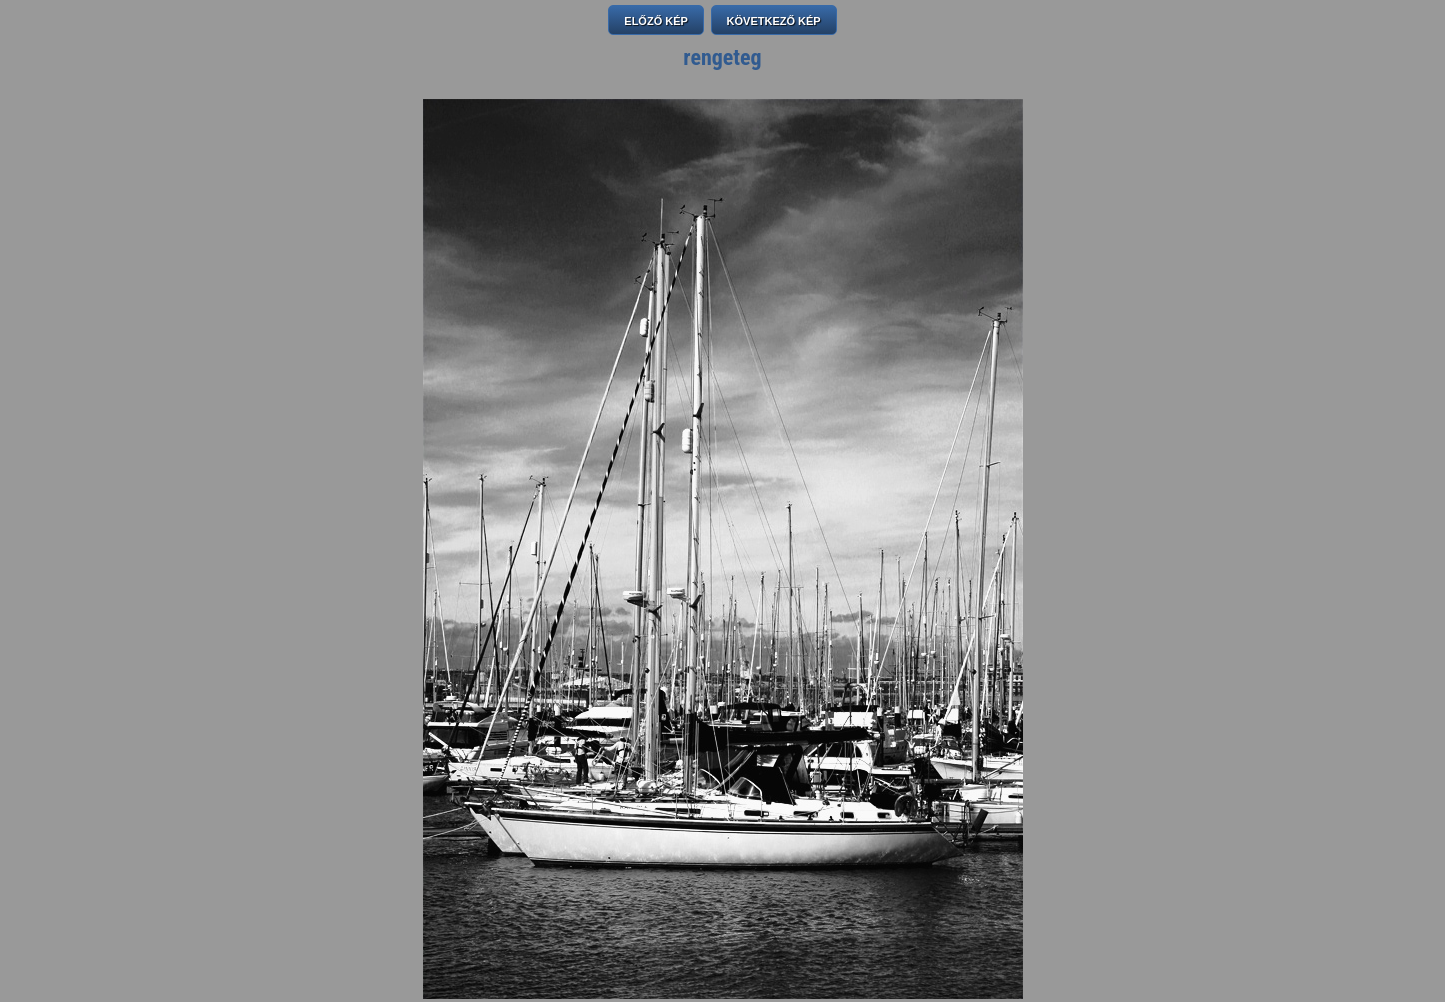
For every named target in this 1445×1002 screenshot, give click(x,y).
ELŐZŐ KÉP (656, 21)
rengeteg (722, 57)
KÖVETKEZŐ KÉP (774, 21)
